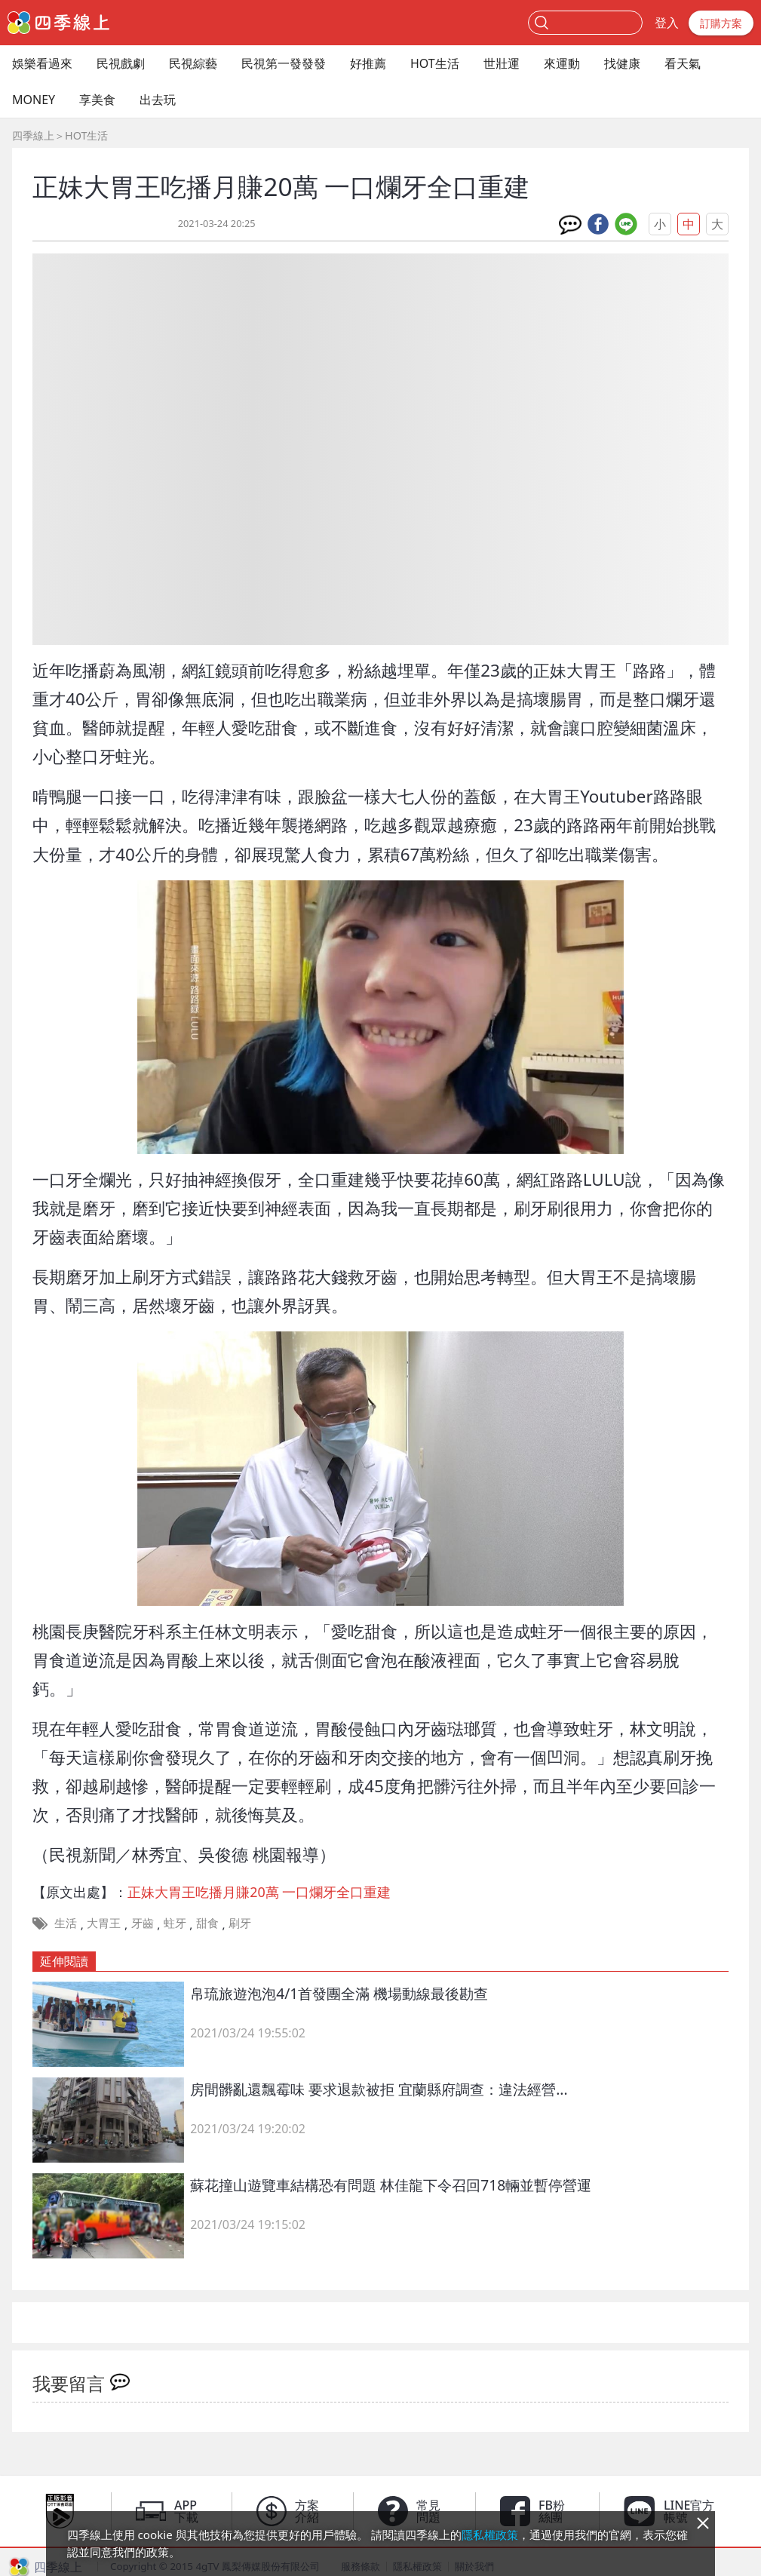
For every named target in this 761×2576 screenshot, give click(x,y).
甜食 (207, 1922)
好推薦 (368, 63)
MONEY (33, 99)
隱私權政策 (490, 2534)
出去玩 (158, 99)
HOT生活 (434, 63)
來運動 (562, 63)
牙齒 (142, 1922)
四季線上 (33, 135)
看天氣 (682, 63)
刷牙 (240, 1922)
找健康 (622, 63)
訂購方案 (721, 23)
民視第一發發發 (283, 63)
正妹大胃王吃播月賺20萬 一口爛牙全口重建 (259, 1892)
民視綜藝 (193, 63)
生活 (65, 1922)
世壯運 (501, 63)
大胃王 (104, 1922)
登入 (667, 22)
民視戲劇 (121, 63)
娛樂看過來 (42, 63)
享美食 (97, 99)
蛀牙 (175, 1922)
